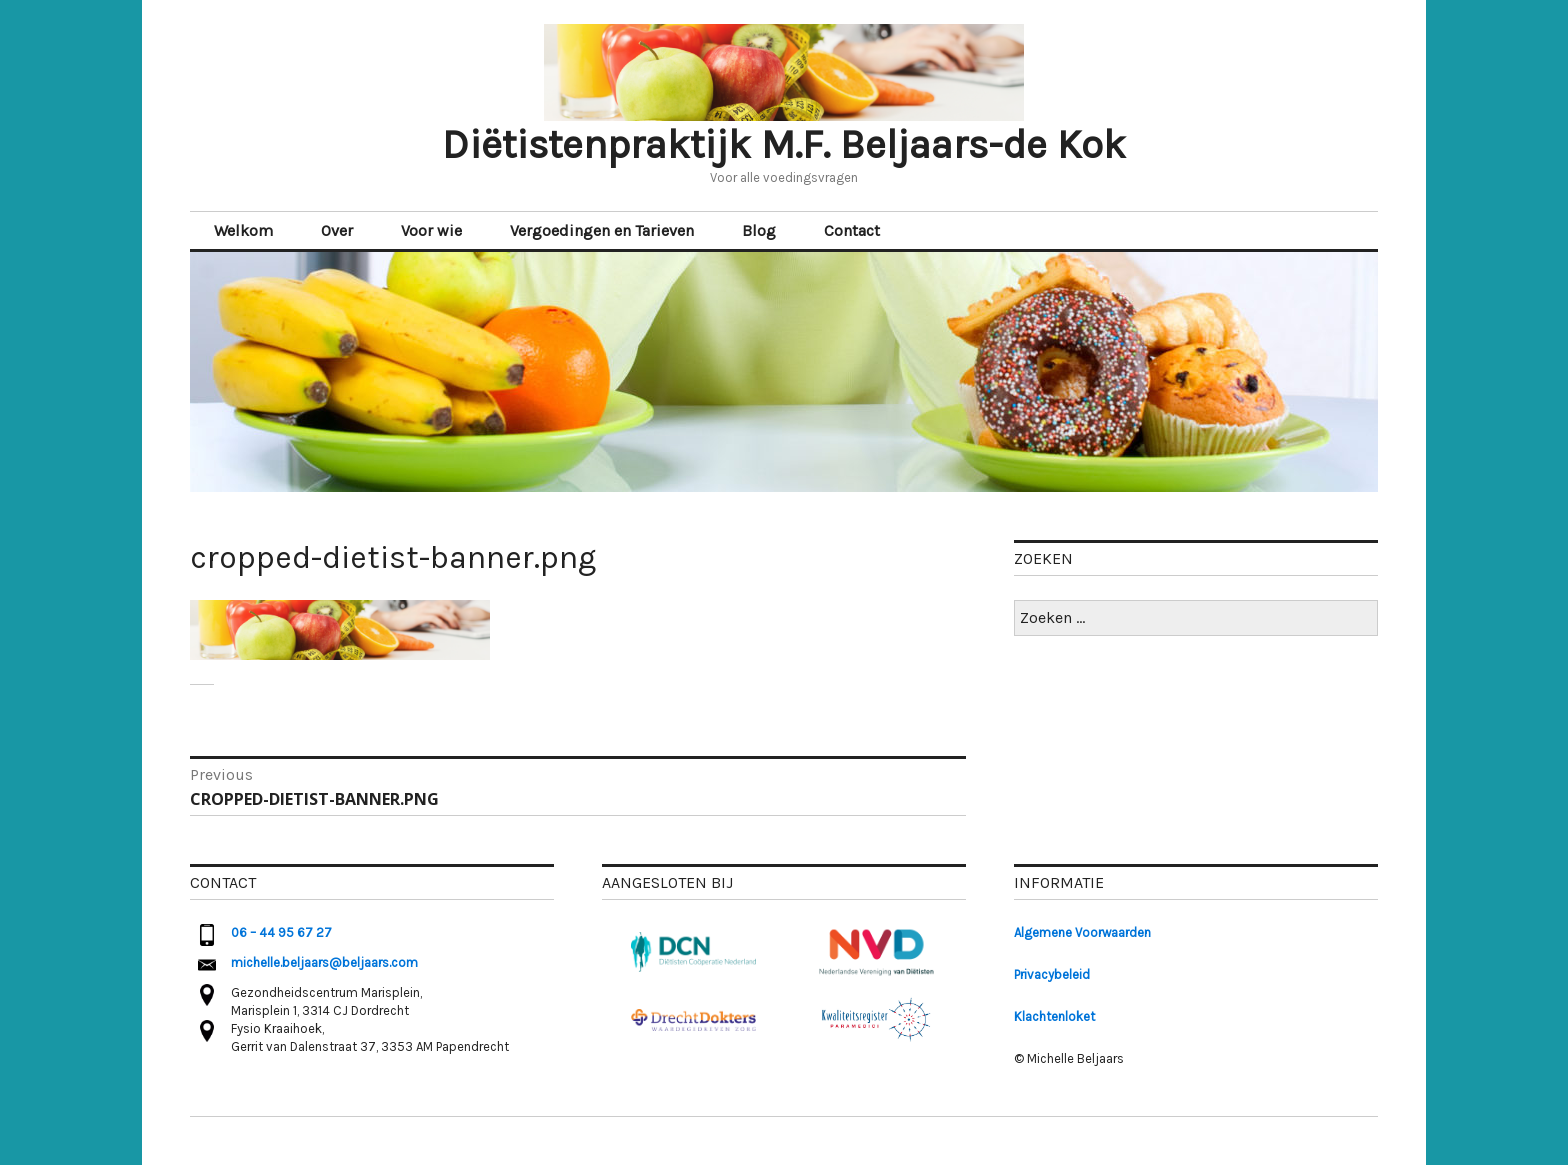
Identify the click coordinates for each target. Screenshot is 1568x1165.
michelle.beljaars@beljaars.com (324, 962)
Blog (759, 230)
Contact (852, 230)
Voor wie (431, 230)
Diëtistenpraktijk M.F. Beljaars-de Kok (784, 144)
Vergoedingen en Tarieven (602, 230)
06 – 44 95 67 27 (281, 932)
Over (337, 230)
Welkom (243, 230)
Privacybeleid (1052, 974)
